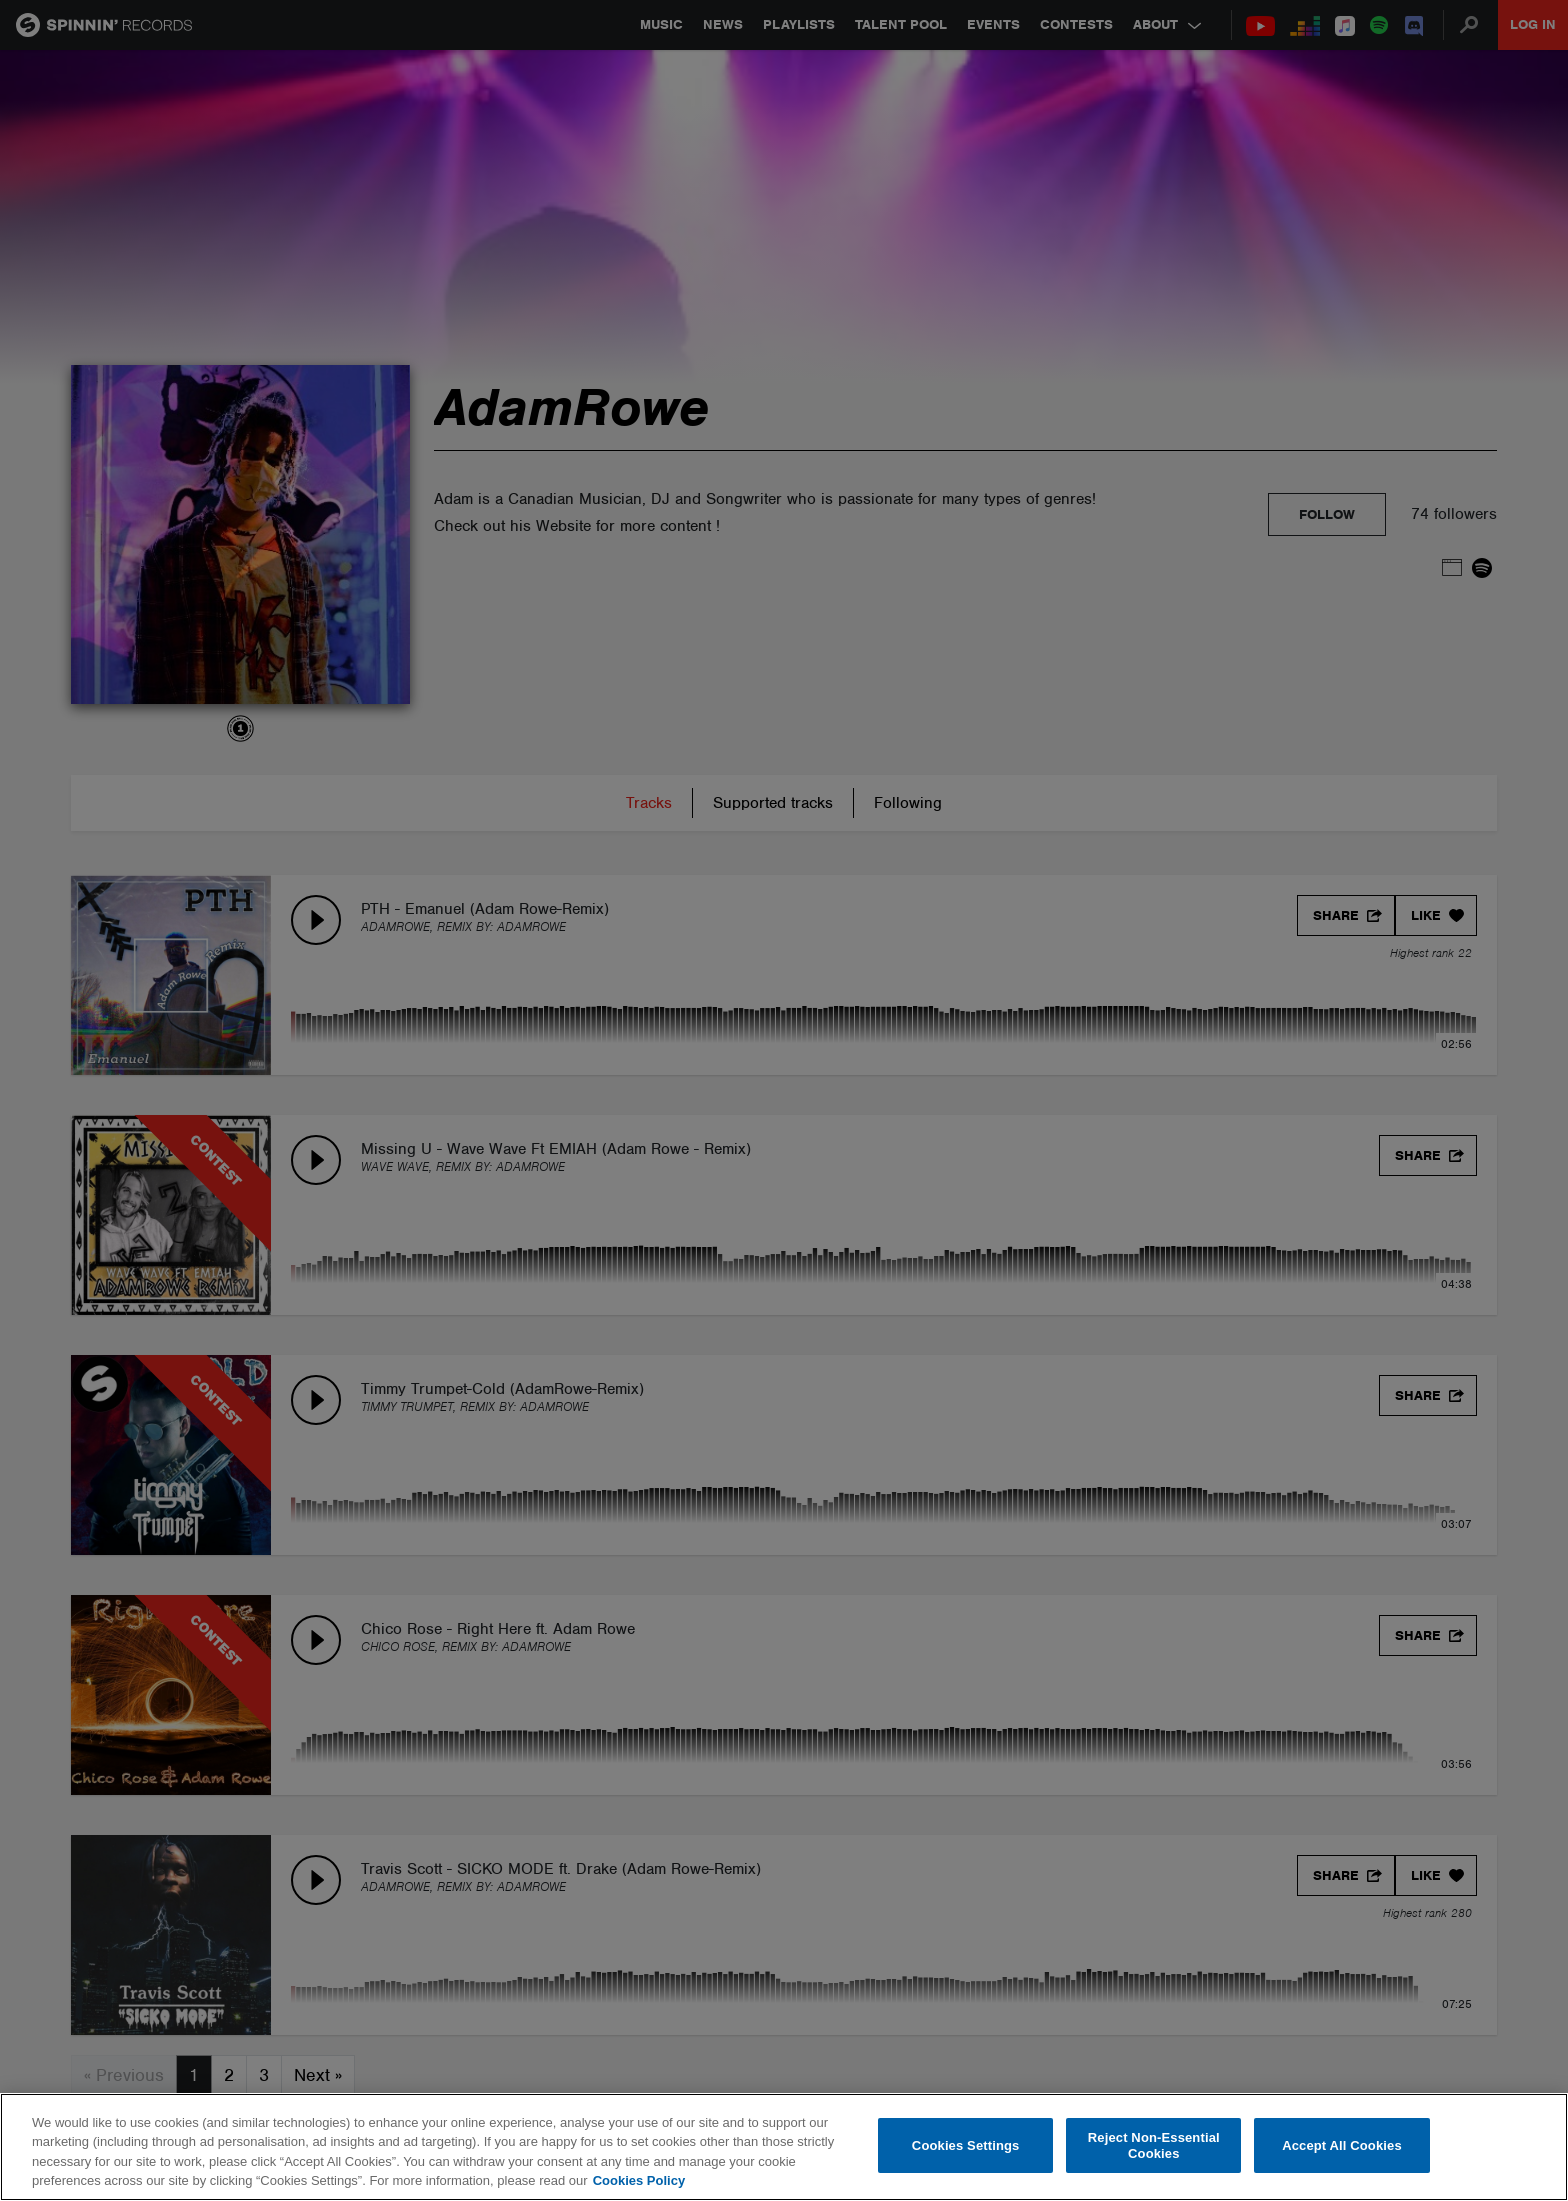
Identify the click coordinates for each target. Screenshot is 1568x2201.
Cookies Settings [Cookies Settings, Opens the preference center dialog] (966, 2145)
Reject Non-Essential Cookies (1154, 2145)
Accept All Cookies (1342, 2145)
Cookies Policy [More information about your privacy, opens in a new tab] (639, 2180)
